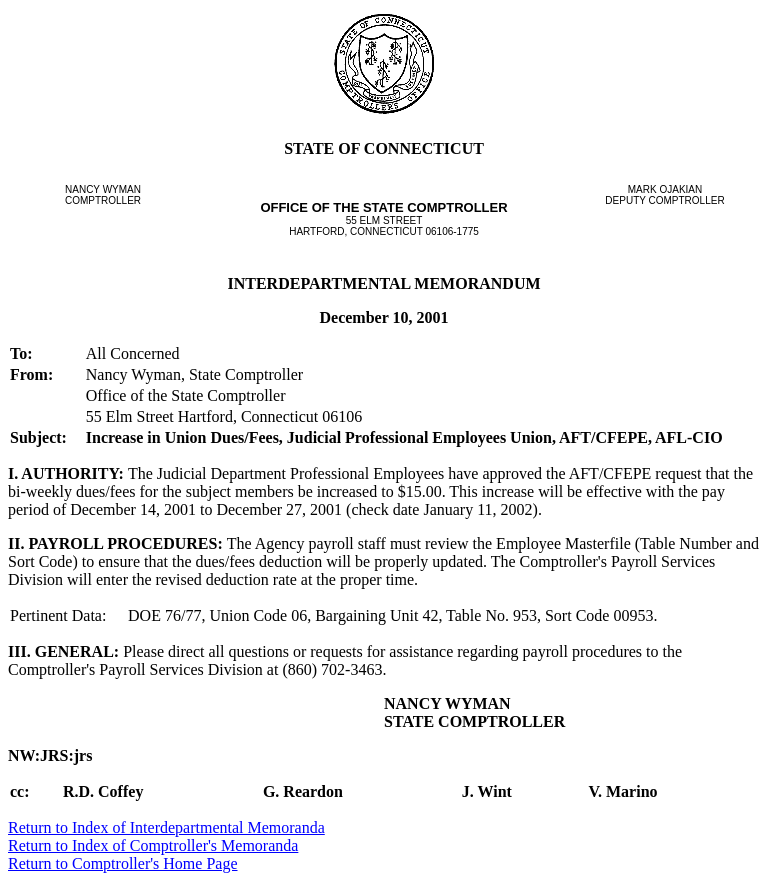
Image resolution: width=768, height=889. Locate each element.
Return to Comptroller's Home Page (123, 863)
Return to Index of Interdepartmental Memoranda (166, 827)
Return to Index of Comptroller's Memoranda (153, 845)
